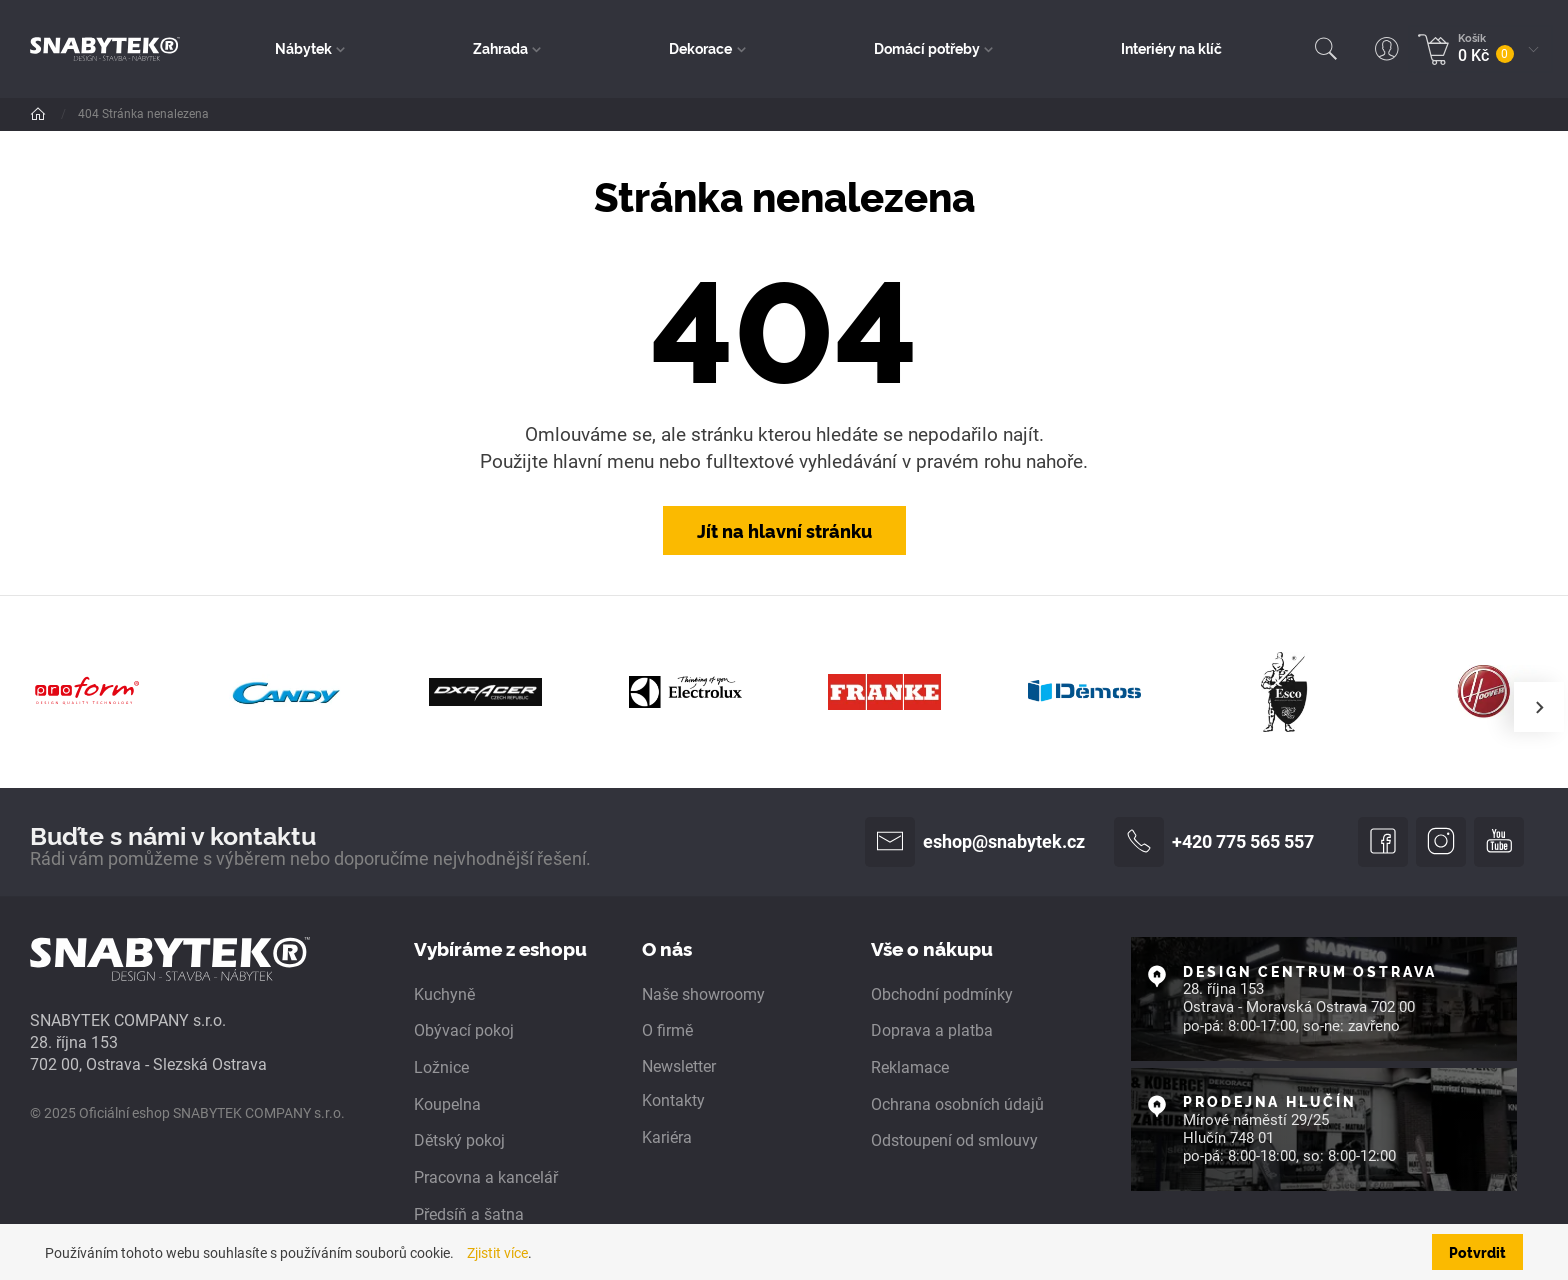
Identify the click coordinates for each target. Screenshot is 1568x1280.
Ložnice (441, 1067)
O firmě (667, 1031)
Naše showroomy (703, 994)
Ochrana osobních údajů (957, 1104)
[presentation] (1539, 707)
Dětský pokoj (459, 1140)
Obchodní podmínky (942, 994)
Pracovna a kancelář (486, 1177)
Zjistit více (497, 1253)
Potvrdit (1477, 1252)
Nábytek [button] (303, 48)
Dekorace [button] (700, 48)
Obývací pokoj (464, 1031)
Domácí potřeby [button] (927, 48)
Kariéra (667, 1137)
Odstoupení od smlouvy (954, 1140)
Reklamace (910, 1067)
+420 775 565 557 (1214, 842)
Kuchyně (444, 994)
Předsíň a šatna (469, 1214)
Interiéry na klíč (1171, 48)
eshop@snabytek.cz (975, 842)
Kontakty (673, 1101)
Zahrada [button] (500, 48)
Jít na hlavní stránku (784, 530)
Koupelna (447, 1104)
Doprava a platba (932, 1031)
